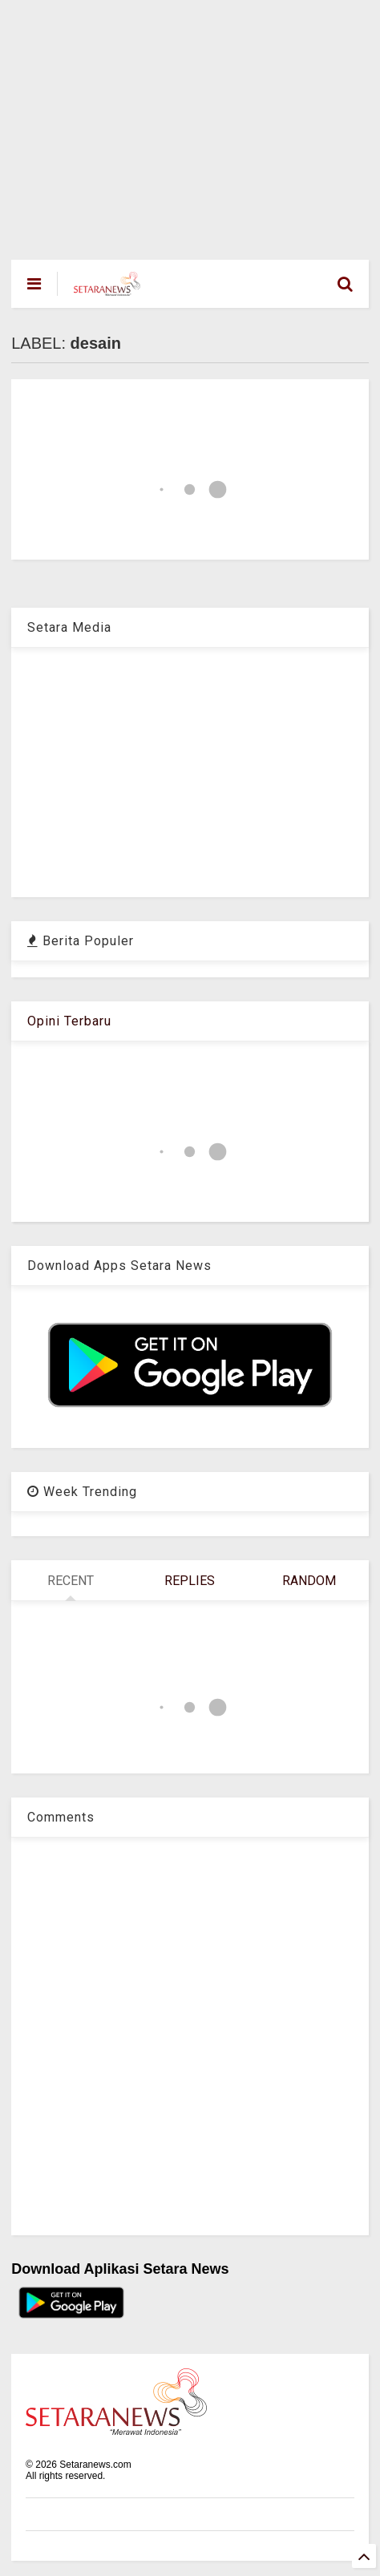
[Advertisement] (179, 122)
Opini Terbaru (69, 1021)
